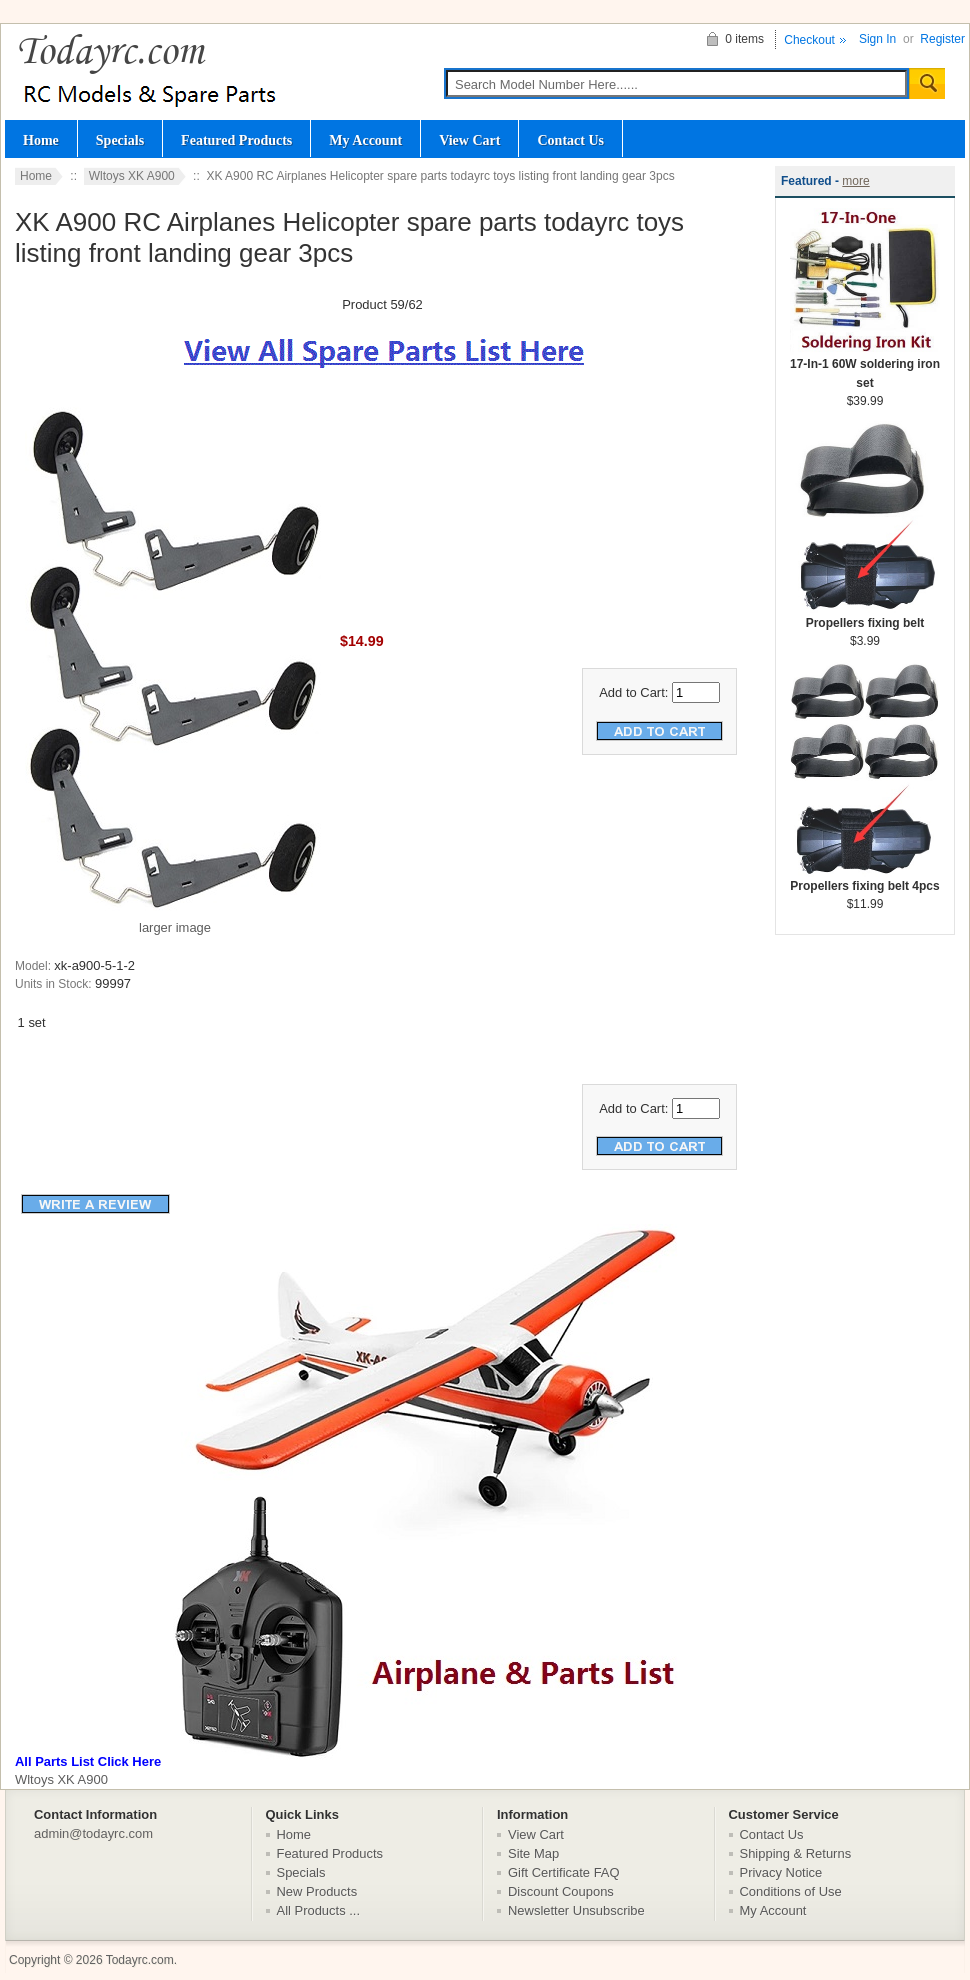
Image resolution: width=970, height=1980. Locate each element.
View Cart (469, 140)
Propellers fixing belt (865, 616)
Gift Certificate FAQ (564, 1872)
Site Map (533, 1853)
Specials (120, 140)
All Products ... (319, 1910)
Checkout (809, 40)
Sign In (877, 39)
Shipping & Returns (796, 1853)
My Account (365, 140)
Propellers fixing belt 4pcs (865, 879)
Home (41, 140)
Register (942, 39)
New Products (317, 1891)
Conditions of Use (791, 1891)
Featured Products (236, 140)
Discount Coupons (561, 1891)
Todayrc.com (140, 1960)
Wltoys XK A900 (132, 176)
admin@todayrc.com (93, 1833)
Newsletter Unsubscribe (576, 1910)
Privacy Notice (781, 1872)
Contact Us (570, 140)
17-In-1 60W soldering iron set (865, 367)
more (855, 181)
